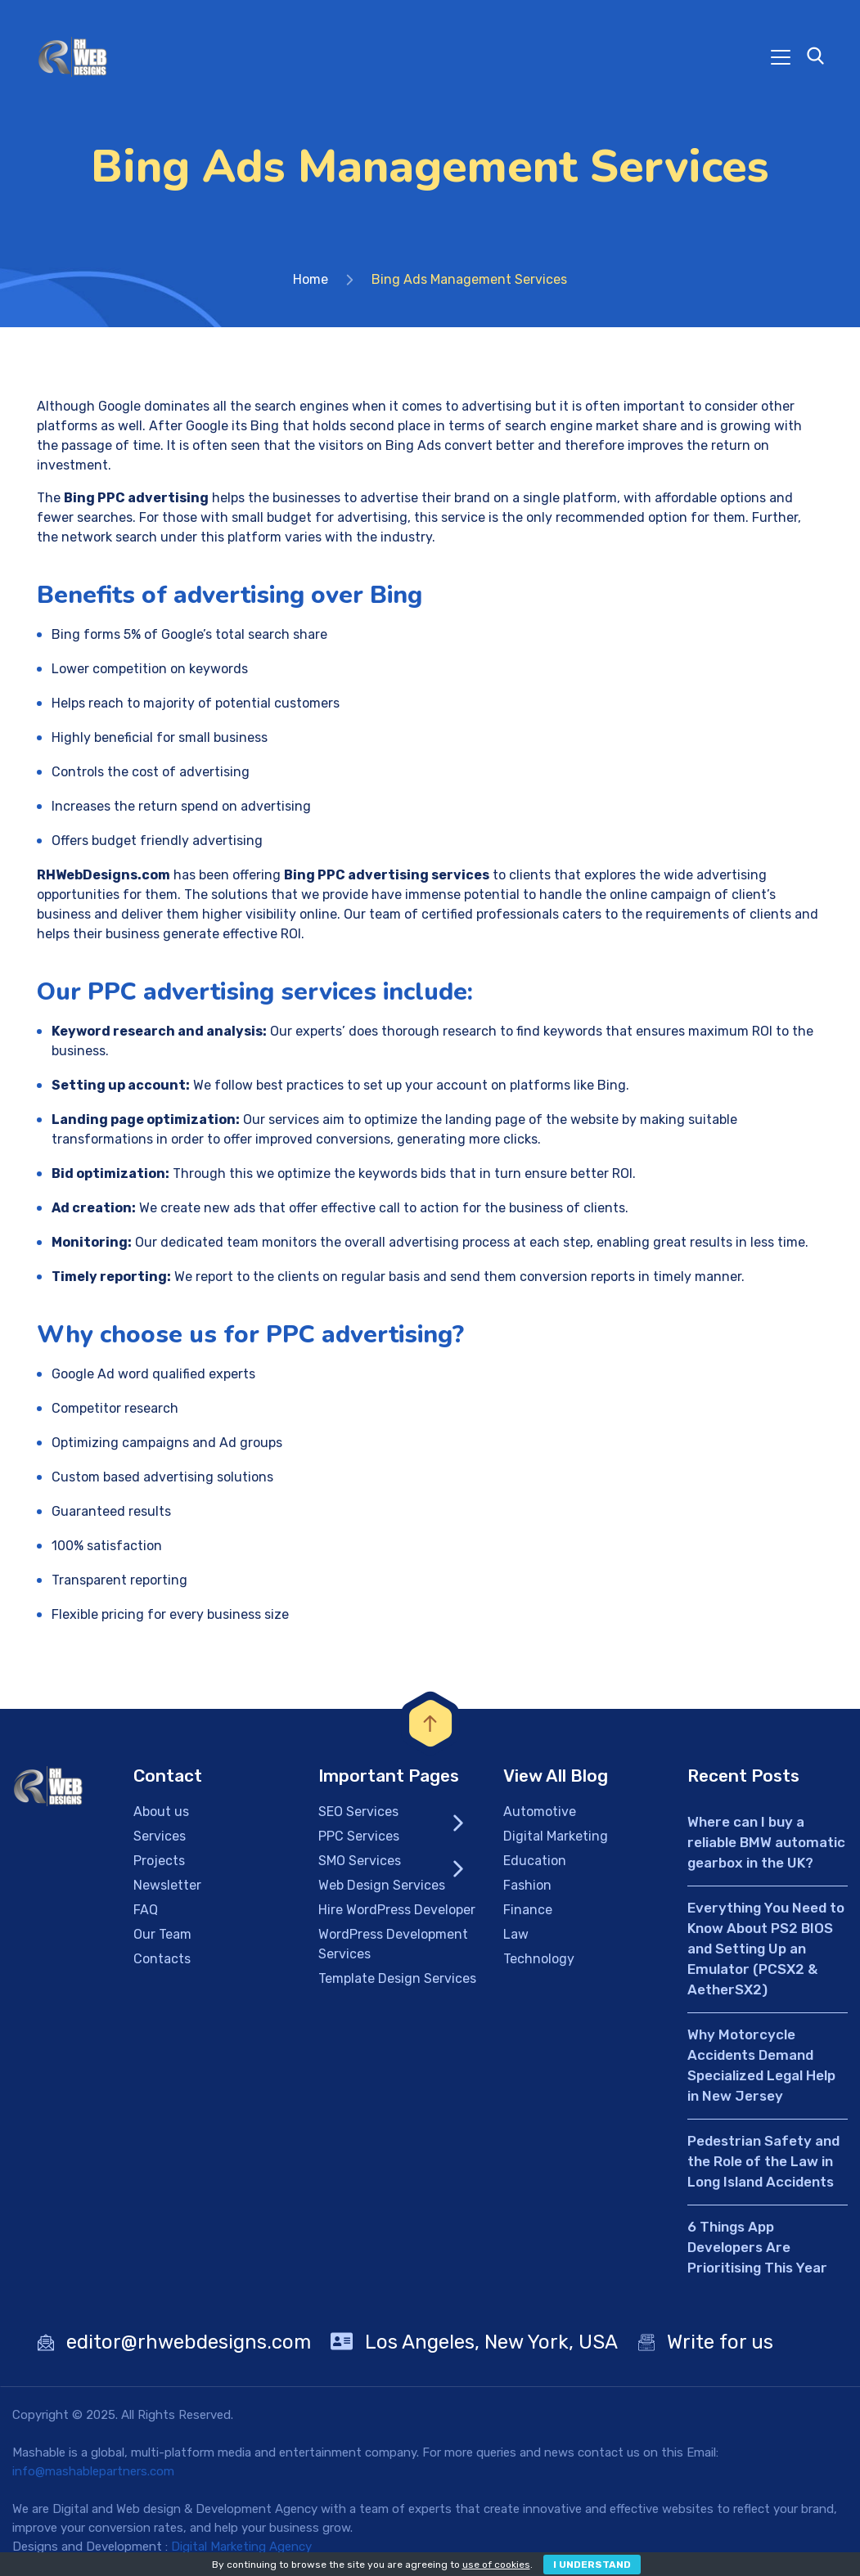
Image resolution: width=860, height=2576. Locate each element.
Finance (527, 1909)
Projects (159, 1860)
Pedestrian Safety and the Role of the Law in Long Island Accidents (763, 2161)
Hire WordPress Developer (396, 1909)
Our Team (162, 1934)
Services (159, 1836)
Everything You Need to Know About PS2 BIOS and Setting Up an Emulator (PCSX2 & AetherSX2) (765, 1948)
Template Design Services (397, 1978)
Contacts (162, 1959)
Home (310, 279)
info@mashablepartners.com (93, 2471)
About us (161, 1811)
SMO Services (359, 1860)
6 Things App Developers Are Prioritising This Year (757, 2247)
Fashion (527, 1885)
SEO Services (358, 1811)
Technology (538, 1959)
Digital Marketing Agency (241, 2546)
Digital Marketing (555, 1836)
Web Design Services (381, 1885)
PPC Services (358, 1836)
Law (516, 1934)
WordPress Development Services (393, 1944)
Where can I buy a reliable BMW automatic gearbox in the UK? (766, 1842)
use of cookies (496, 2564)
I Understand (592, 2564)
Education (534, 1860)
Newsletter (167, 1885)
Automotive (539, 1811)
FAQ (145, 1909)
